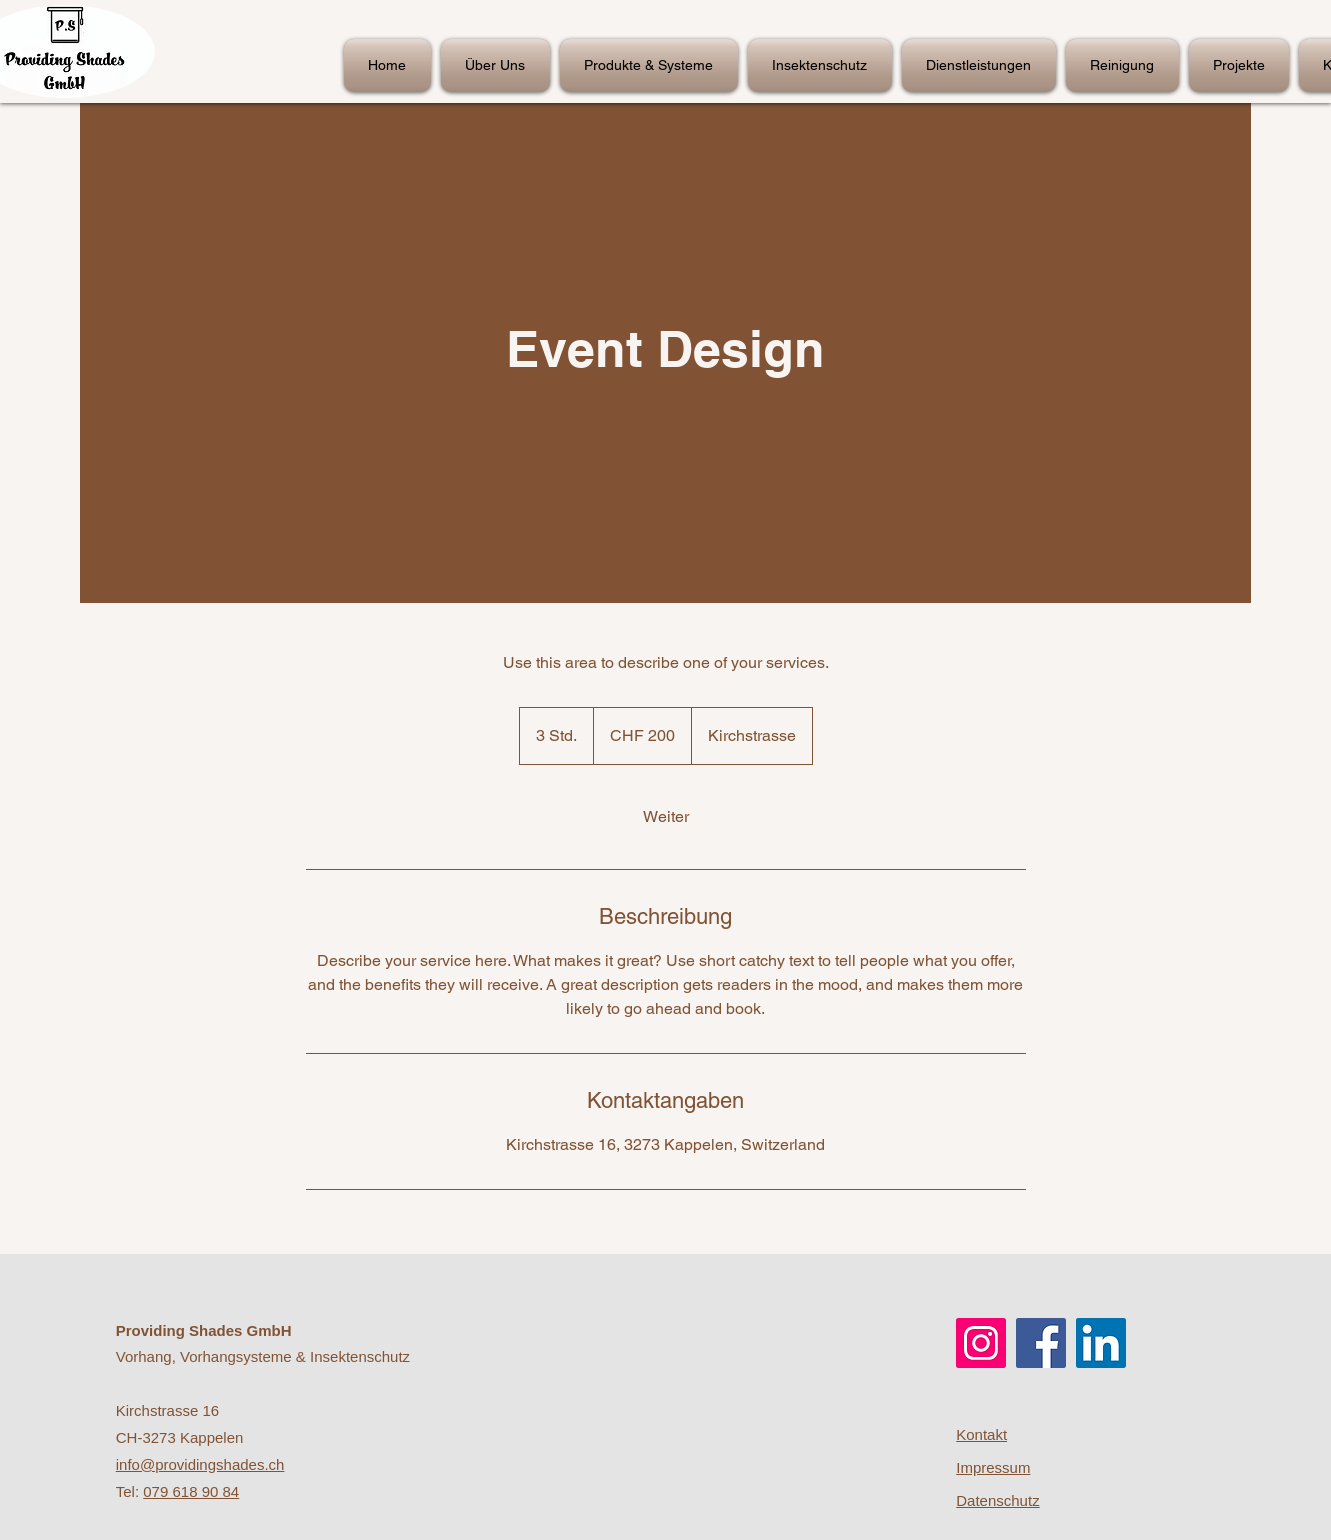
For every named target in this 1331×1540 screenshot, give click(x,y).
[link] (666, 817)
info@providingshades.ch (200, 1464)
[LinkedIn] (1101, 1343)
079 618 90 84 (191, 1491)
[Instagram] (981, 1343)
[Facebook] (1041, 1343)
